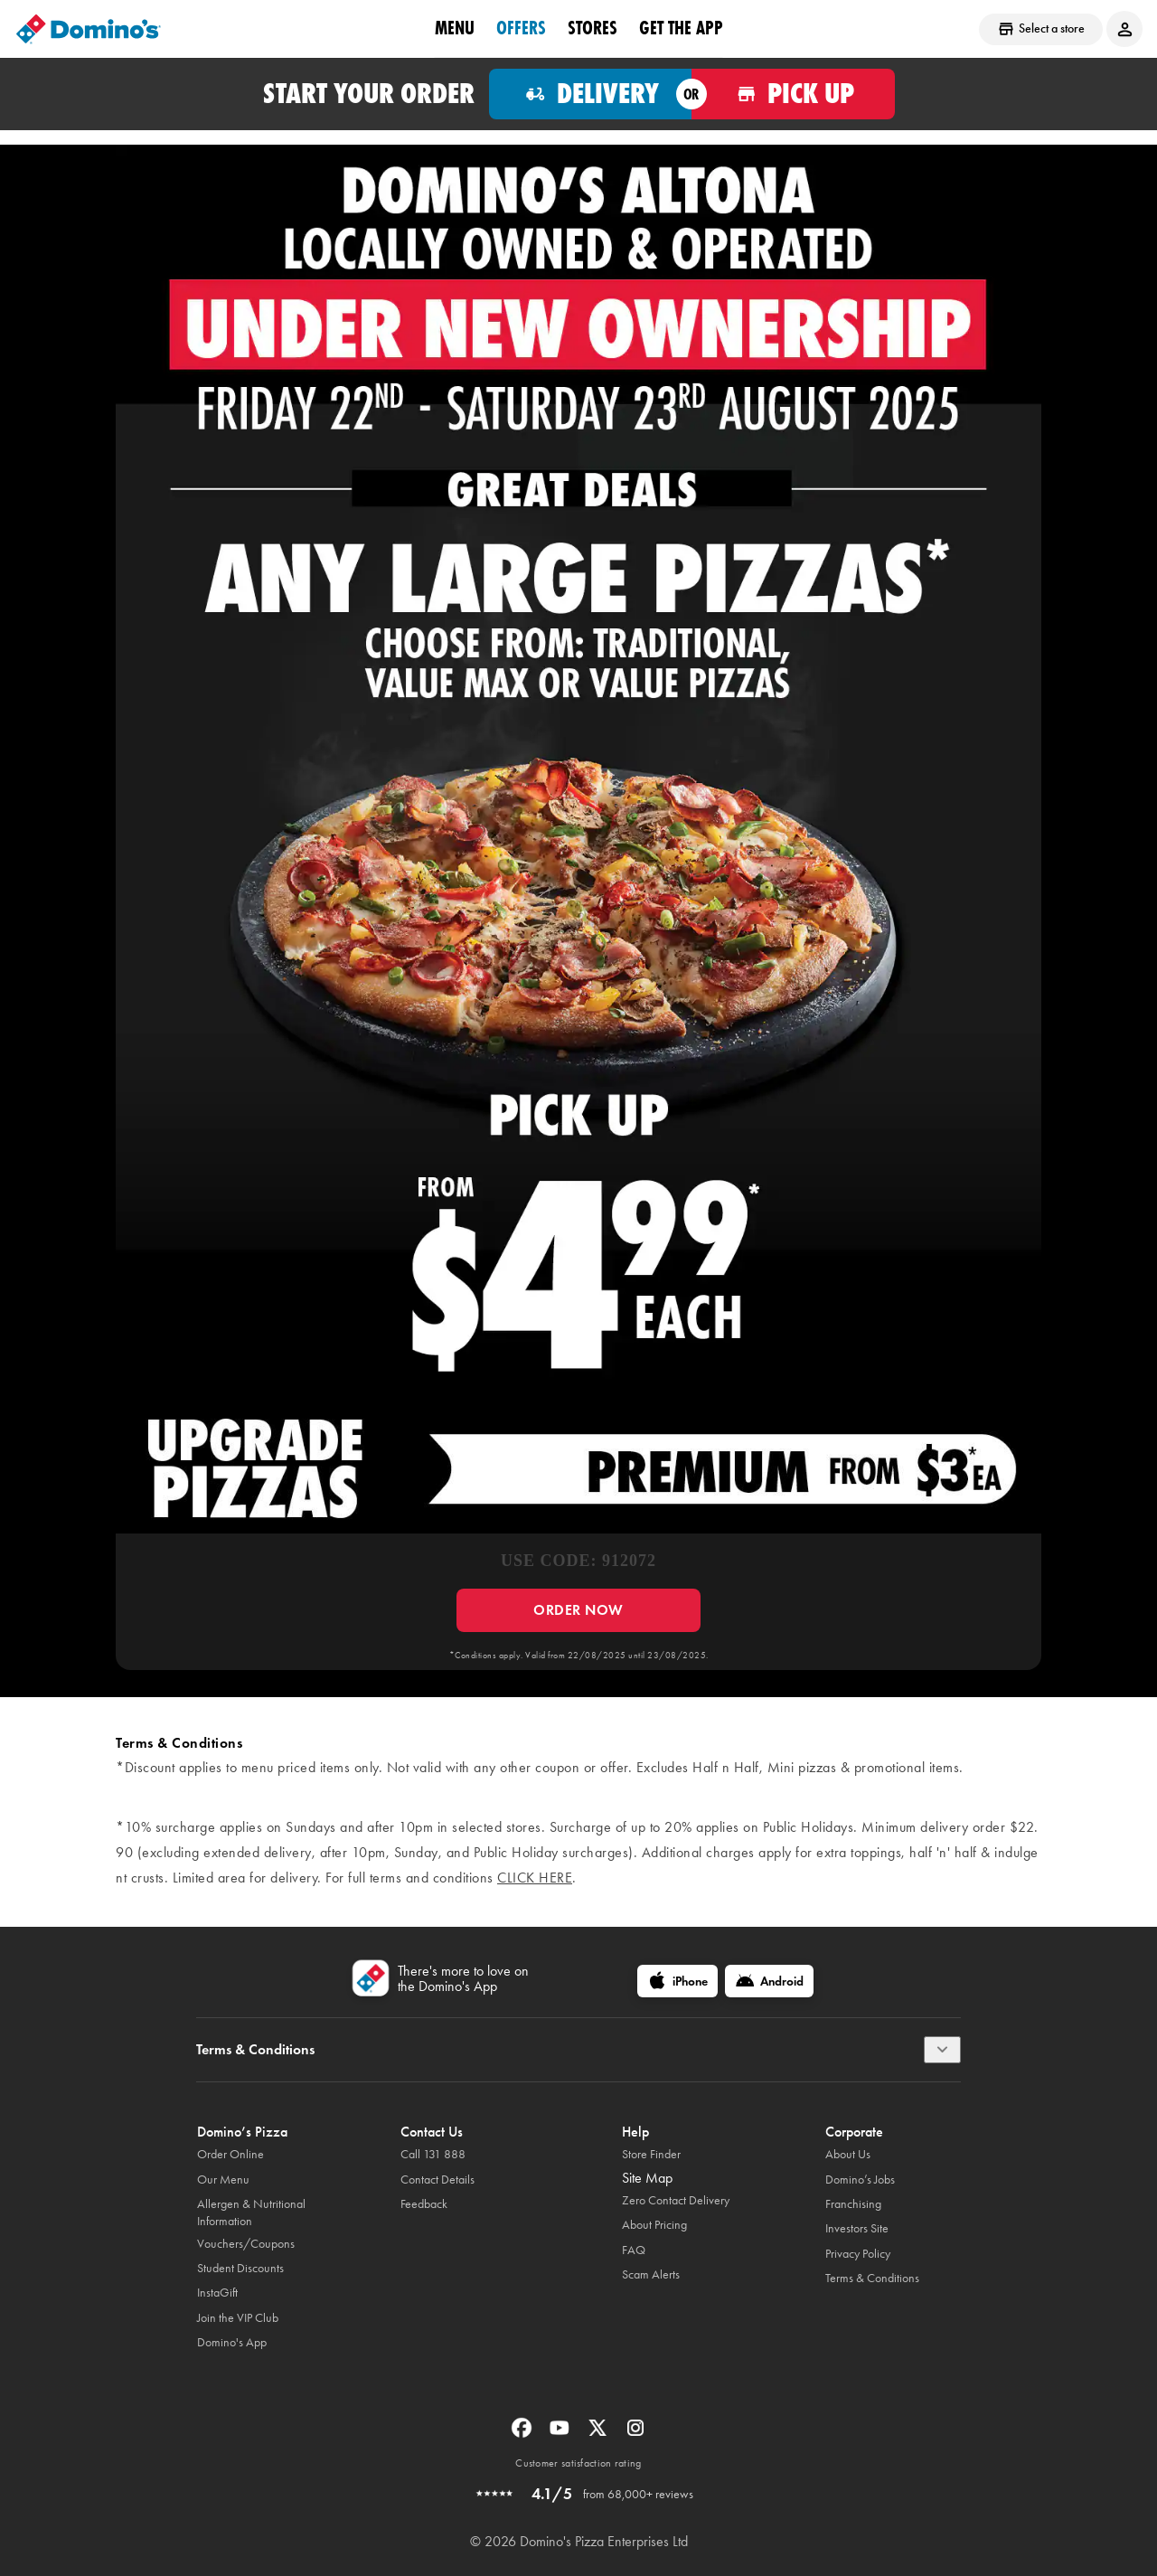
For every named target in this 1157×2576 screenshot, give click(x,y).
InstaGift (217, 2292)
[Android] (769, 1981)
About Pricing (654, 2224)
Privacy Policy (857, 2253)
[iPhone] (677, 1981)
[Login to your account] (1124, 29)
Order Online (230, 2154)
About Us (847, 2154)
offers (521, 28)
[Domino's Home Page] (88, 29)
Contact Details (437, 2179)
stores (592, 28)
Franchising (853, 2204)
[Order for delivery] (590, 94)
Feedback (423, 2204)
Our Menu (223, 2179)
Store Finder (651, 2154)
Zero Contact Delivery (675, 2200)
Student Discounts (240, 2268)
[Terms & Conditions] (942, 2049)
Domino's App (232, 2342)
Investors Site (857, 2228)
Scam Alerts (651, 2274)
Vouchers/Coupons (246, 2243)
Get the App (681, 28)
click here (534, 1877)
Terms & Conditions (872, 2278)
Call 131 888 (433, 2154)
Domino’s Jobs (860, 2179)
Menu (455, 28)
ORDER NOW (578, 1609)
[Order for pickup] (793, 94)
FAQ (633, 2250)
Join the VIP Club (237, 2318)
